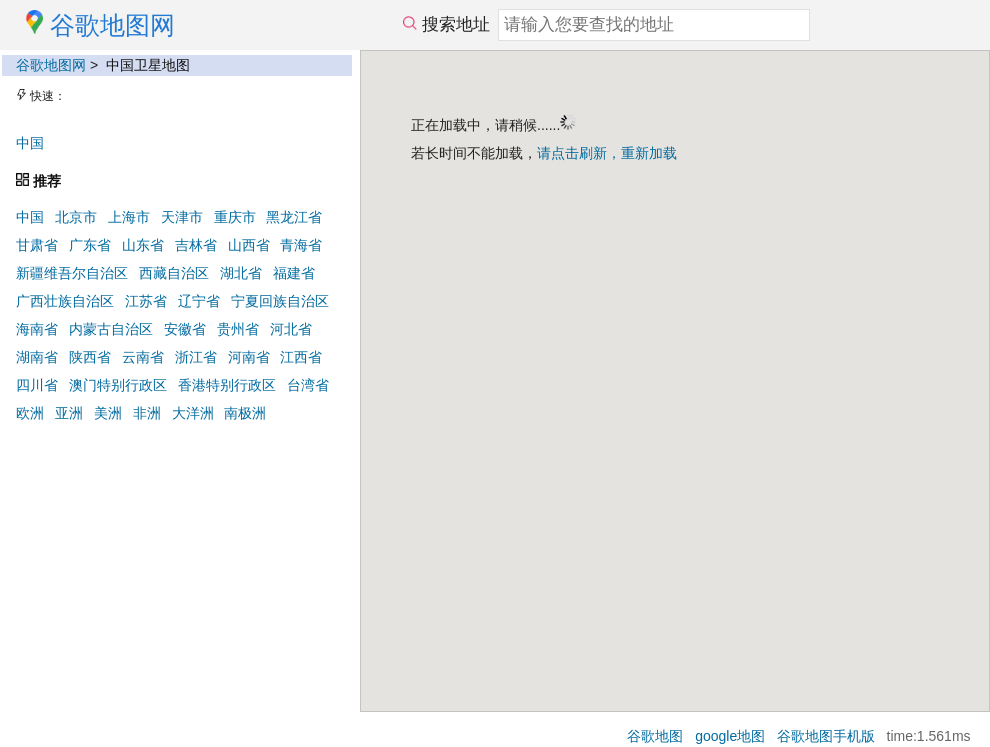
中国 (30, 143)
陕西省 (90, 357)
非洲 (147, 413)
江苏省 (146, 301)
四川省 (37, 385)
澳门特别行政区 (118, 385)
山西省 (249, 245)
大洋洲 (193, 413)
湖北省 (241, 273)
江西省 (301, 357)
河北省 (291, 329)
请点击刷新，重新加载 (607, 153)
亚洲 (69, 413)
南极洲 (245, 413)
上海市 (129, 217)
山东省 (143, 245)
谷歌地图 (655, 736)
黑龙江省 (294, 217)
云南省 (143, 357)
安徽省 (185, 329)
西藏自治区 (174, 273)
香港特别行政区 (227, 385)
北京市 (76, 217)
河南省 (249, 357)
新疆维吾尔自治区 (72, 273)
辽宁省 (199, 301)
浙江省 (196, 357)
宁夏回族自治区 (280, 301)
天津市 (182, 217)
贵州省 (238, 329)
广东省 (90, 245)
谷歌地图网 (51, 65)
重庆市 (235, 217)
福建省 (294, 273)
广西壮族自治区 (65, 301)
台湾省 (308, 385)
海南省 (37, 329)
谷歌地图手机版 (826, 736)
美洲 (108, 413)
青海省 (301, 245)
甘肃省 (37, 245)
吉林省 (196, 245)
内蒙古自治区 (111, 329)
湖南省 (37, 357)
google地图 (730, 736)
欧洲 (30, 413)
